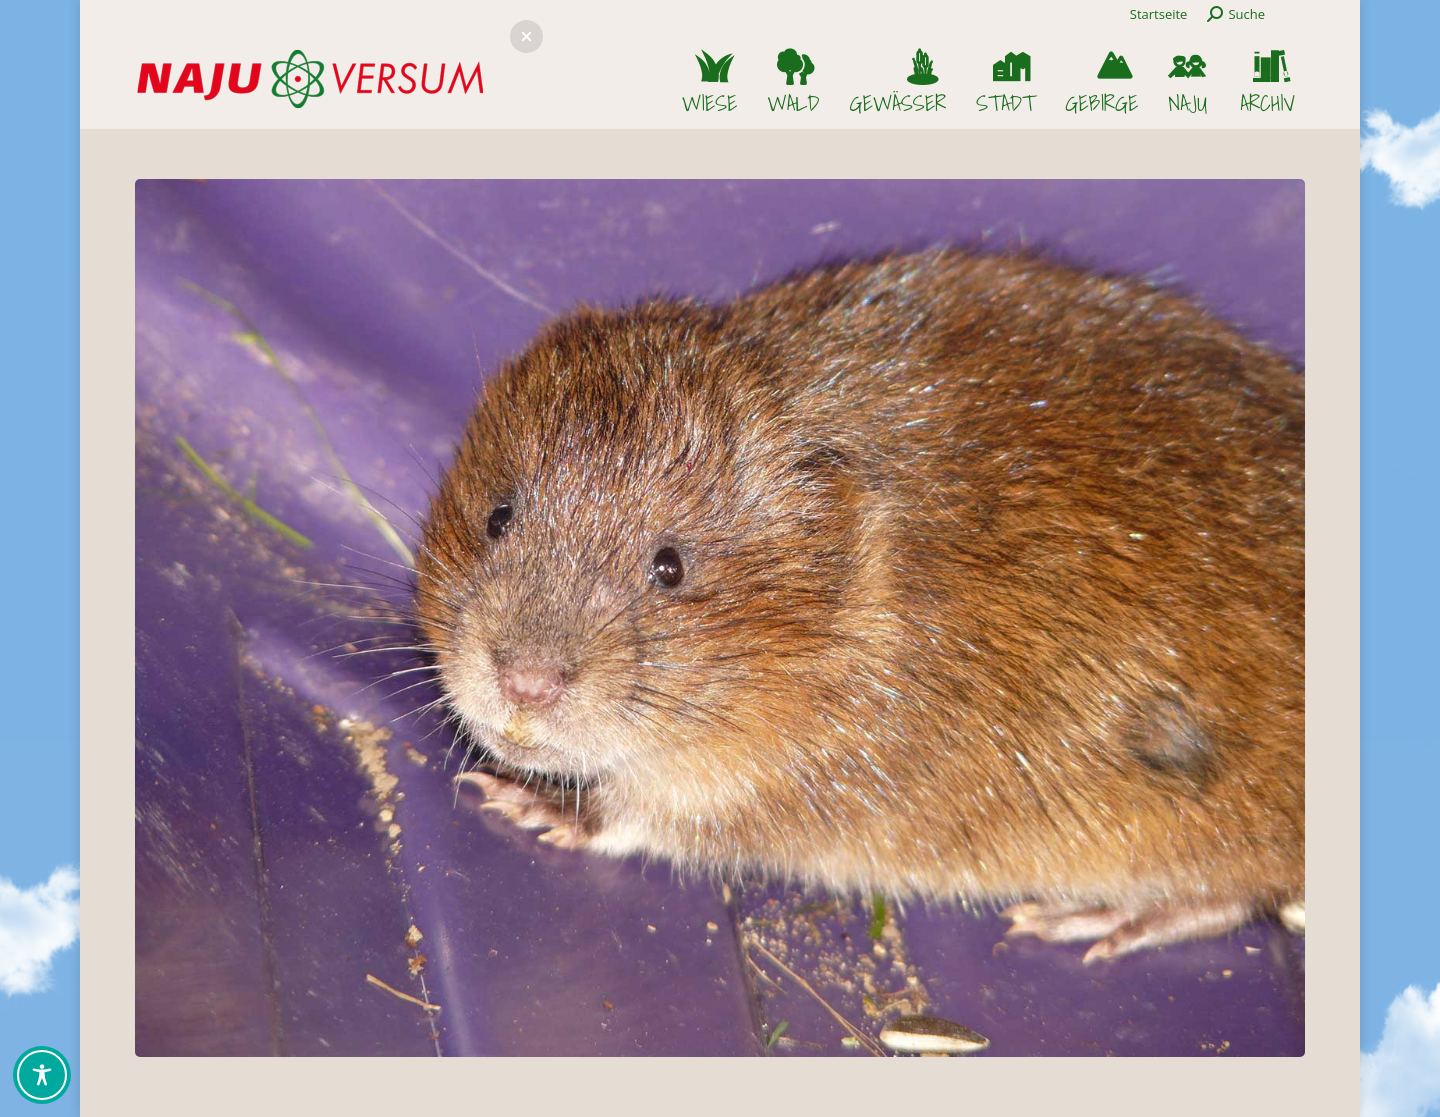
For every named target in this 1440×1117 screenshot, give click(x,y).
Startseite (1159, 14)
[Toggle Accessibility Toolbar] (42, 1075)
